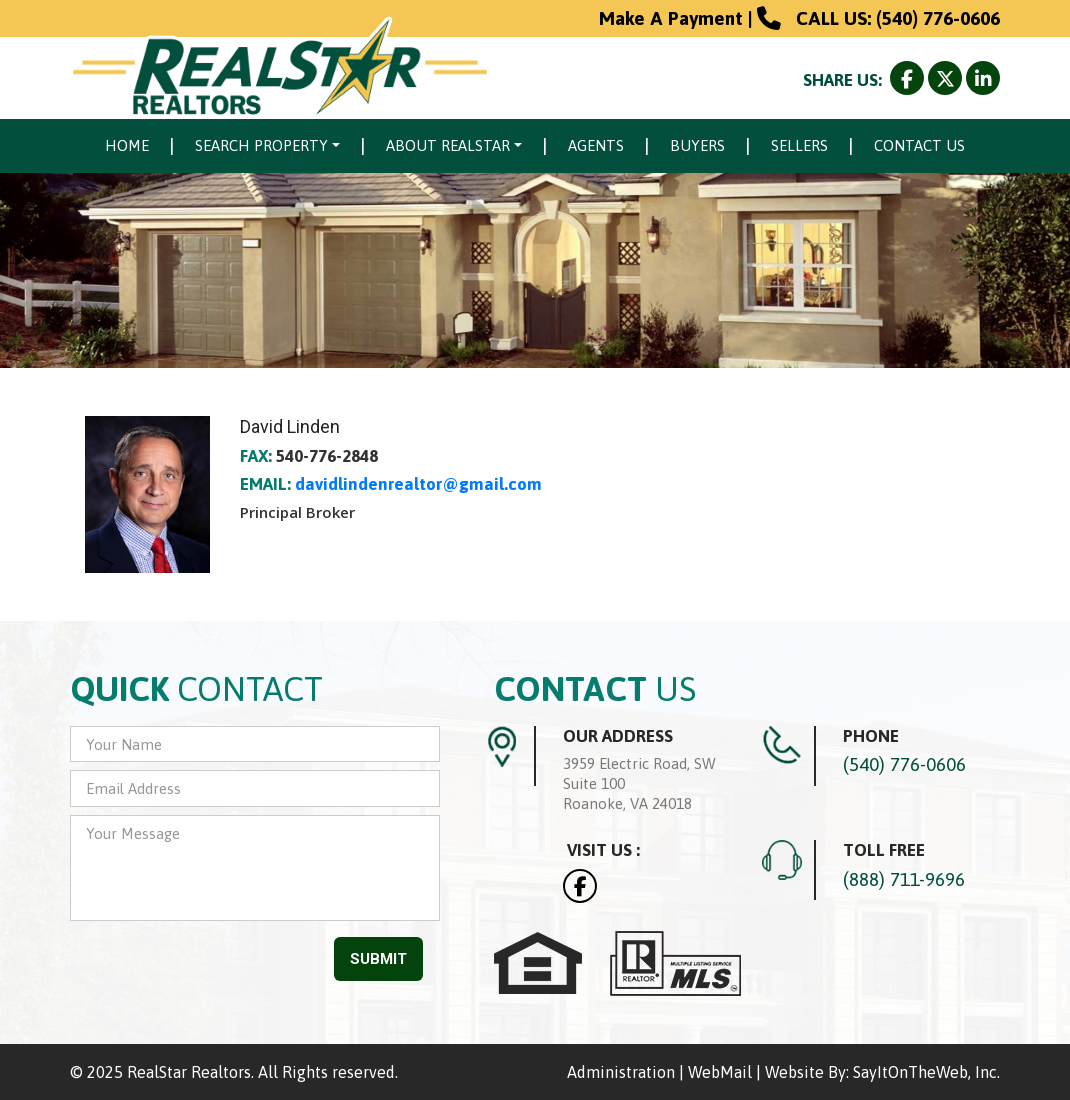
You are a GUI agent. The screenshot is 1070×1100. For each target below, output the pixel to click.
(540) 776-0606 (938, 18)
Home (127, 145)
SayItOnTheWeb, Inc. (926, 1072)
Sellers (799, 145)
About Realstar (448, 145)
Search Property (261, 145)
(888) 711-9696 (904, 879)
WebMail (720, 1072)
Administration (621, 1072)
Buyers (697, 145)
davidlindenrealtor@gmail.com (418, 484)
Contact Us (919, 145)
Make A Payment (671, 18)
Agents (596, 145)
